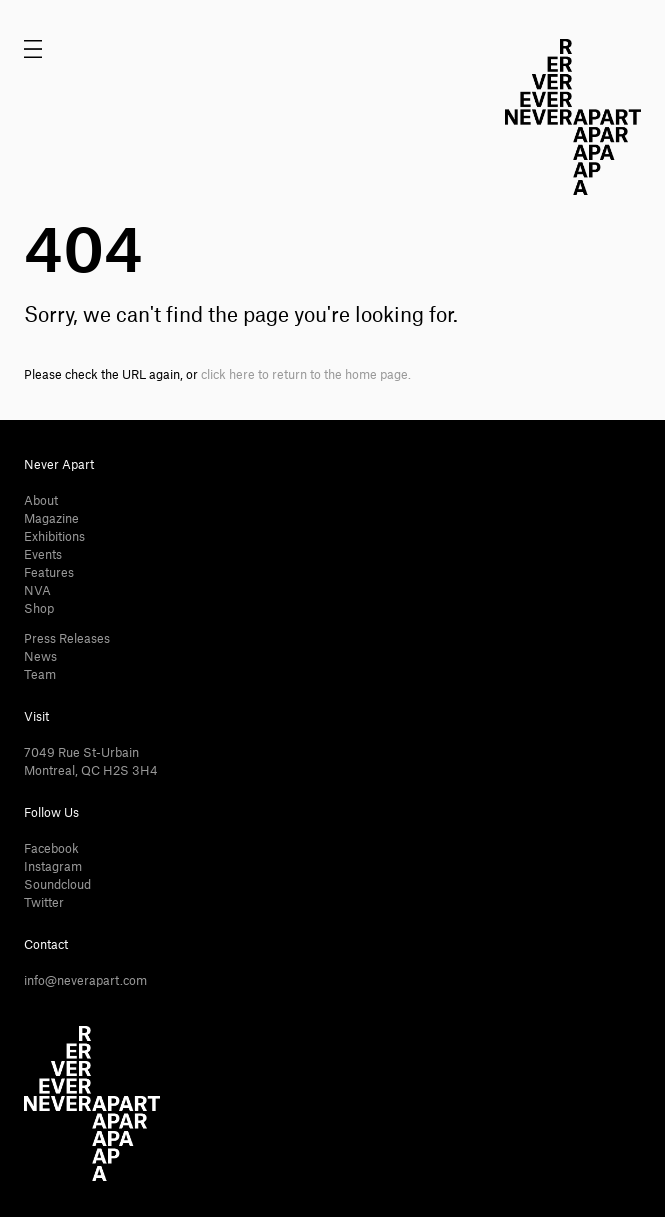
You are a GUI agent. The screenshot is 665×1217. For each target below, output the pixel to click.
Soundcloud (57, 885)
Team (40, 675)
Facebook (51, 849)
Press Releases (67, 639)
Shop (39, 609)
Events (43, 555)
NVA (37, 591)
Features (49, 573)
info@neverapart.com (85, 981)
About (41, 501)
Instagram (53, 867)
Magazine (51, 519)
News (40, 657)
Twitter (44, 903)
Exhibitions (54, 537)
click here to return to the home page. (306, 375)
